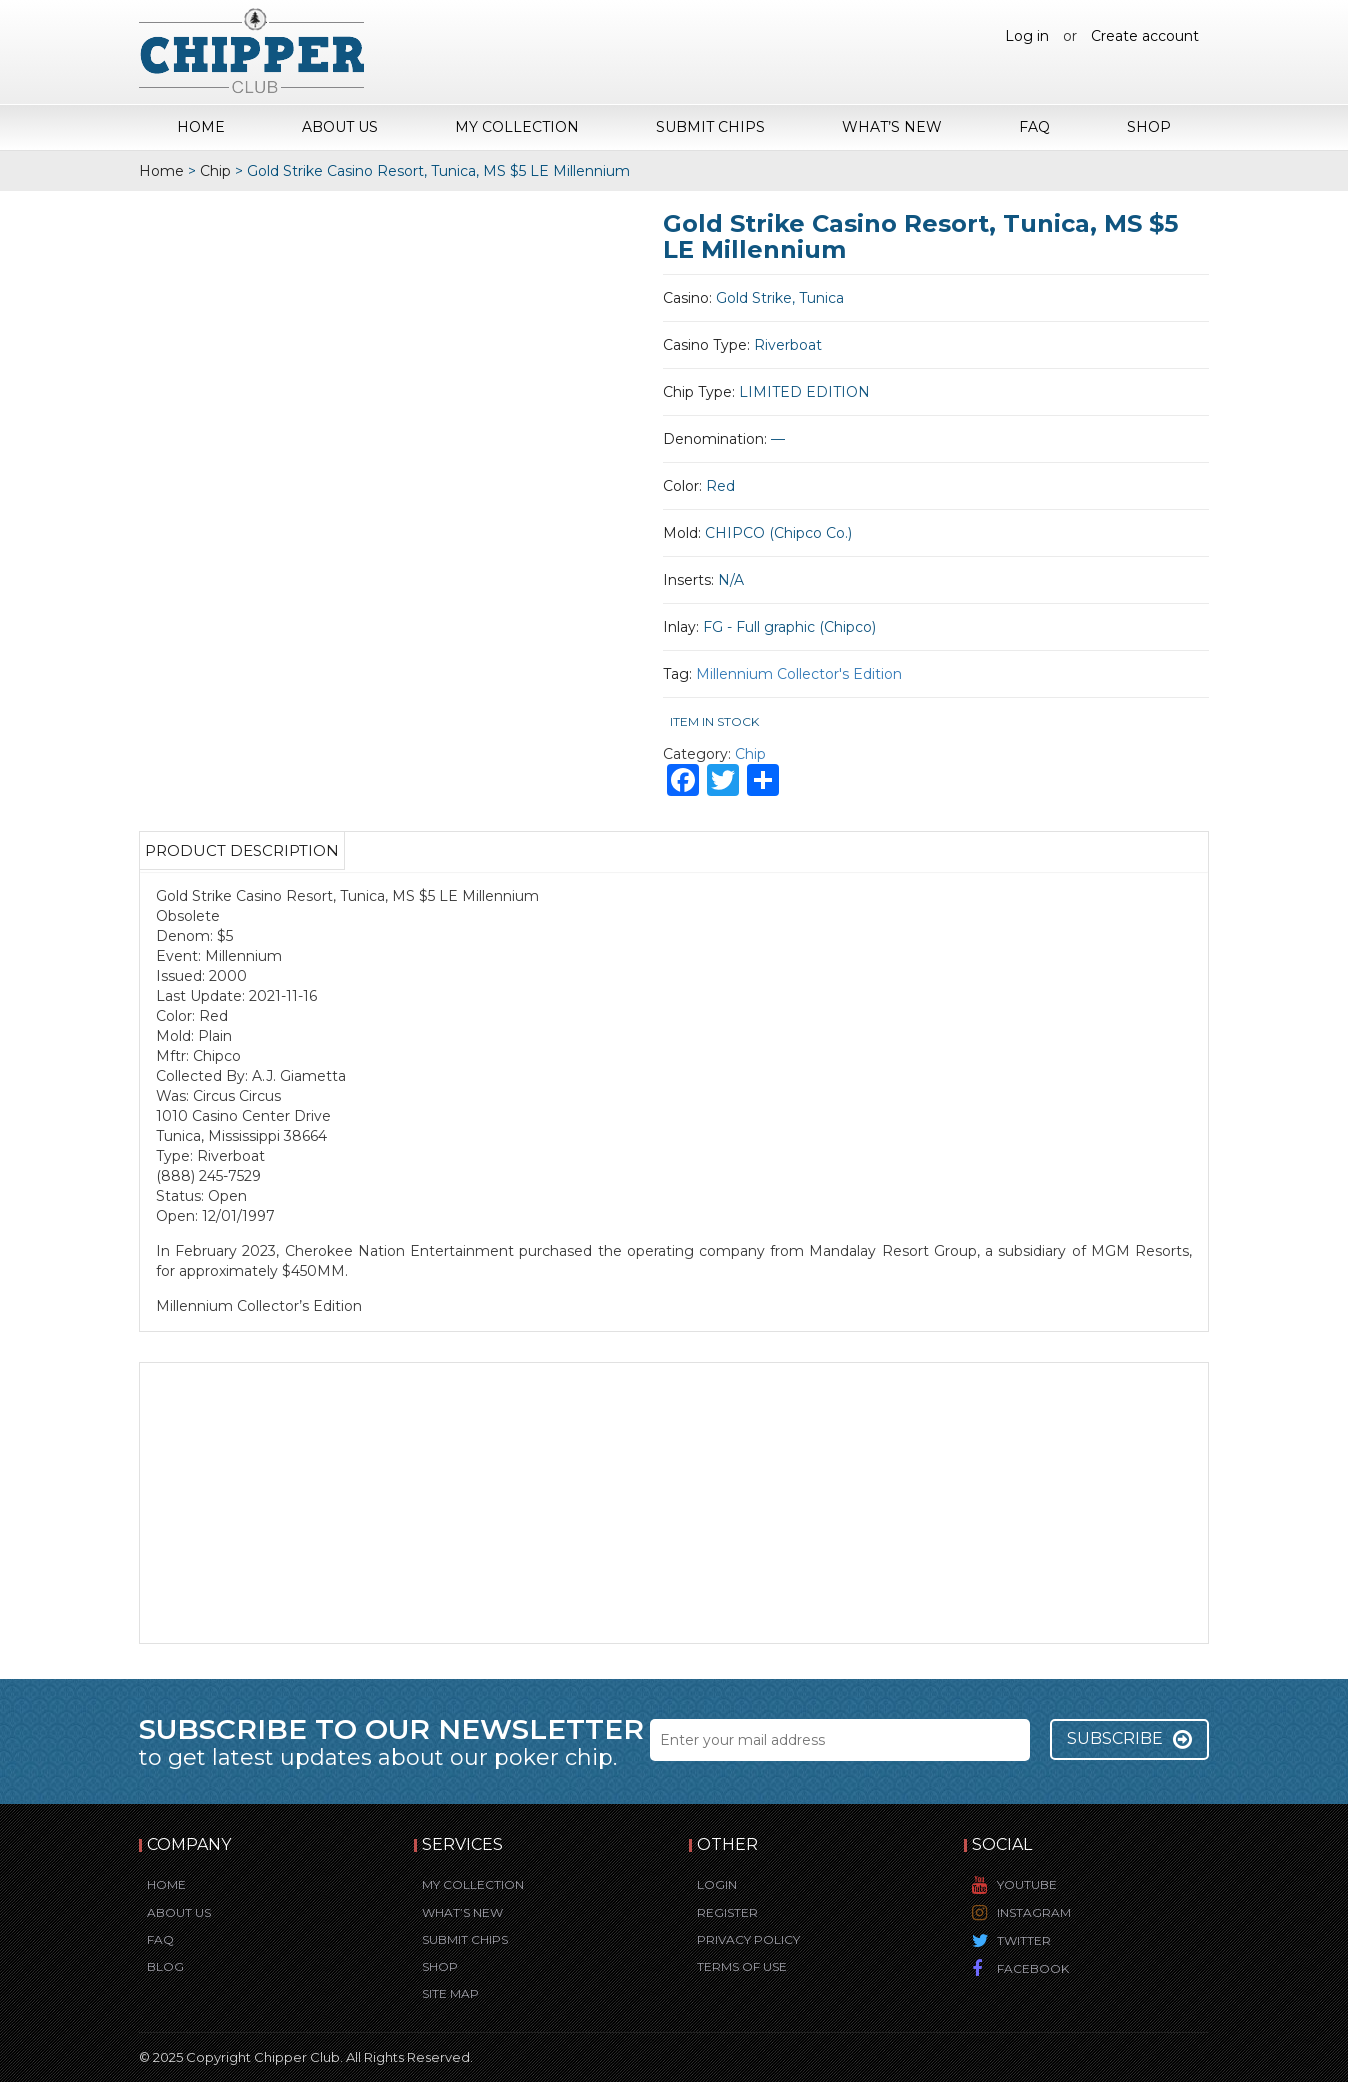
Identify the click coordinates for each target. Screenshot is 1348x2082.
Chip (215, 171)
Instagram (1034, 1912)
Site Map (450, 1993)
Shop (1149, 127)
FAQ (1034, 127)
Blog (165, 1966)
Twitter (1024, 1940)
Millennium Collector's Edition (799, 674)
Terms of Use (742, 1966)
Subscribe (1129, 1739)
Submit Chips (710, 127)
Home (201, 127)
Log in (1027, 36)
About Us (340, 127)
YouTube (1027, 1884)
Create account (1145, 36)
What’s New (892, 127)
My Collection (517, 127)
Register (727, 1912)
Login (717, 1884)
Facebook (1033, 1968)
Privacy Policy (748, 1939)
